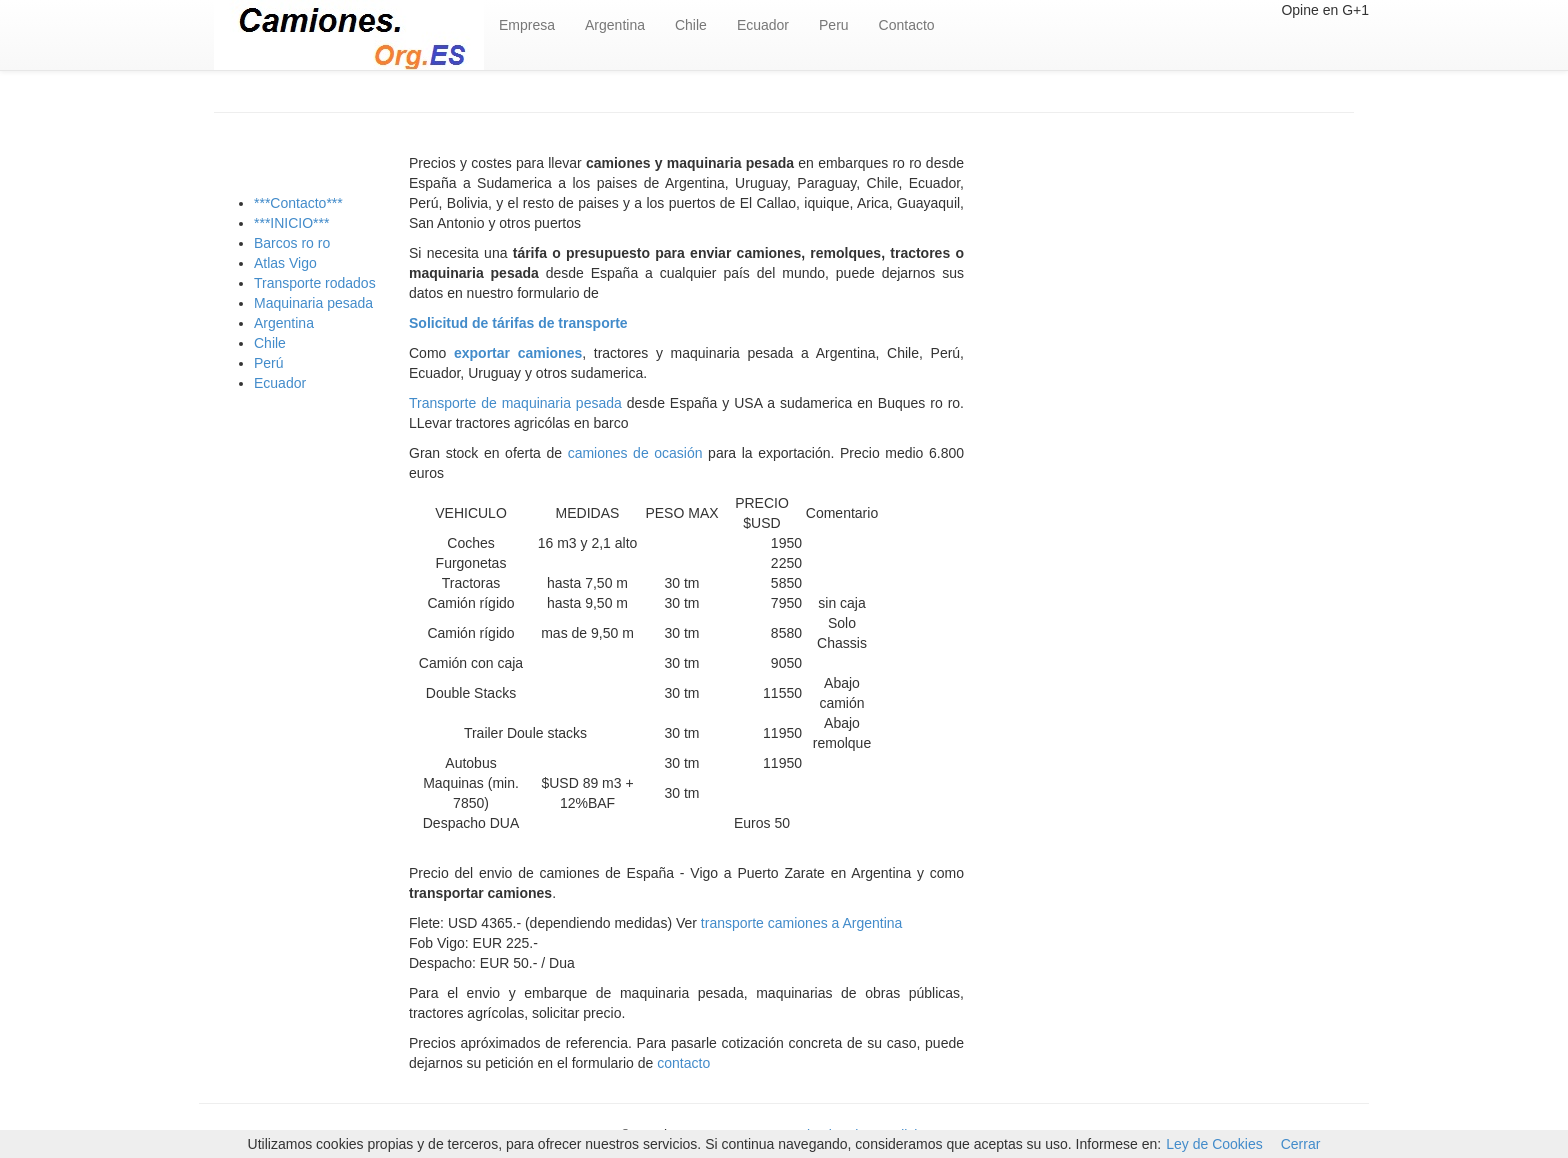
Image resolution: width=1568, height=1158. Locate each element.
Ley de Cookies (1214, 1144)
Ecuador (763, 25)
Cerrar (1301, 1144)
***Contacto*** (298, 203)
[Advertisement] (1174, 333)
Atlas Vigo (285, 263)
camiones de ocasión (638, 453)
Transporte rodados (315, 283)
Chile (691, 25)
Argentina (615, 25)
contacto (683, 1063)
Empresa (527, 25)
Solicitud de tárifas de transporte (518, 323)
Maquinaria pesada (313, 303)
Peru (834, 25)
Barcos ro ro (292, 243)
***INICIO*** (291, 223)
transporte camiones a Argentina (802, 923)
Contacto (907, 25)
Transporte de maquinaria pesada (515, 403)
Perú (269, 363)
